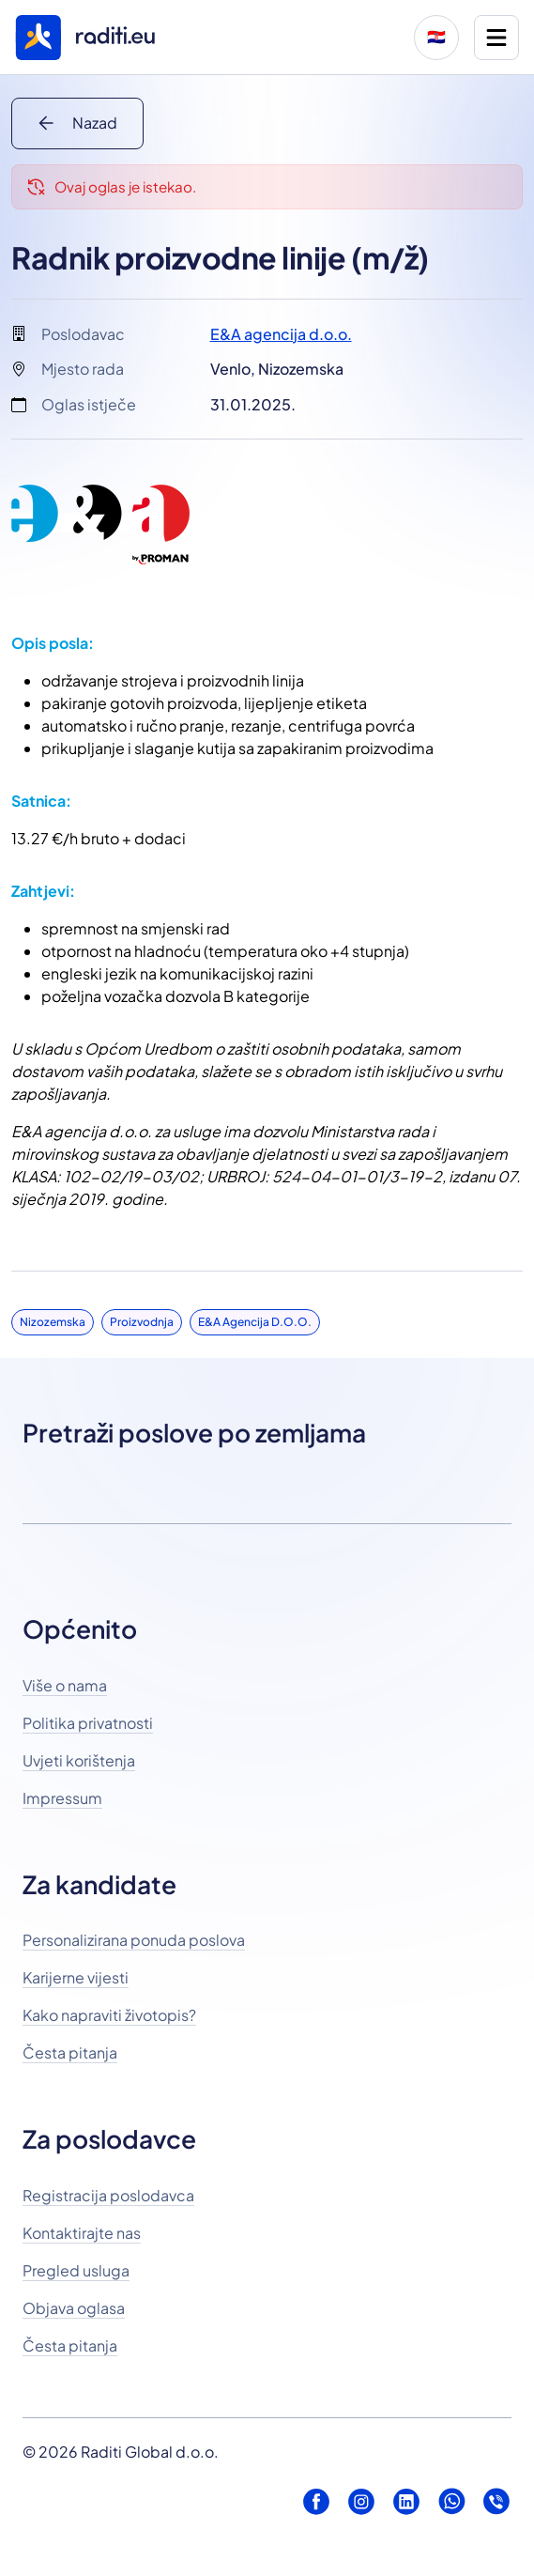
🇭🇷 (436, 37)
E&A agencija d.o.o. (281, 334)
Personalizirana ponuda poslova (134, 1940)
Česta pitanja (70, 2052)
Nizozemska (52, 1322)
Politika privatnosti (88, 1723)
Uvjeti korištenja (79, 1760)
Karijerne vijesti (76, 1977)
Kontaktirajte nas (82, 2233)
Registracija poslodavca (108, 2195)
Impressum (62, 1798)
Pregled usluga (76, 2270)
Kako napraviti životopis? (109, 2015)
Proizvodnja (142, 1322)
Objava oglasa (74, 2308)
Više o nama (65, 1685)
